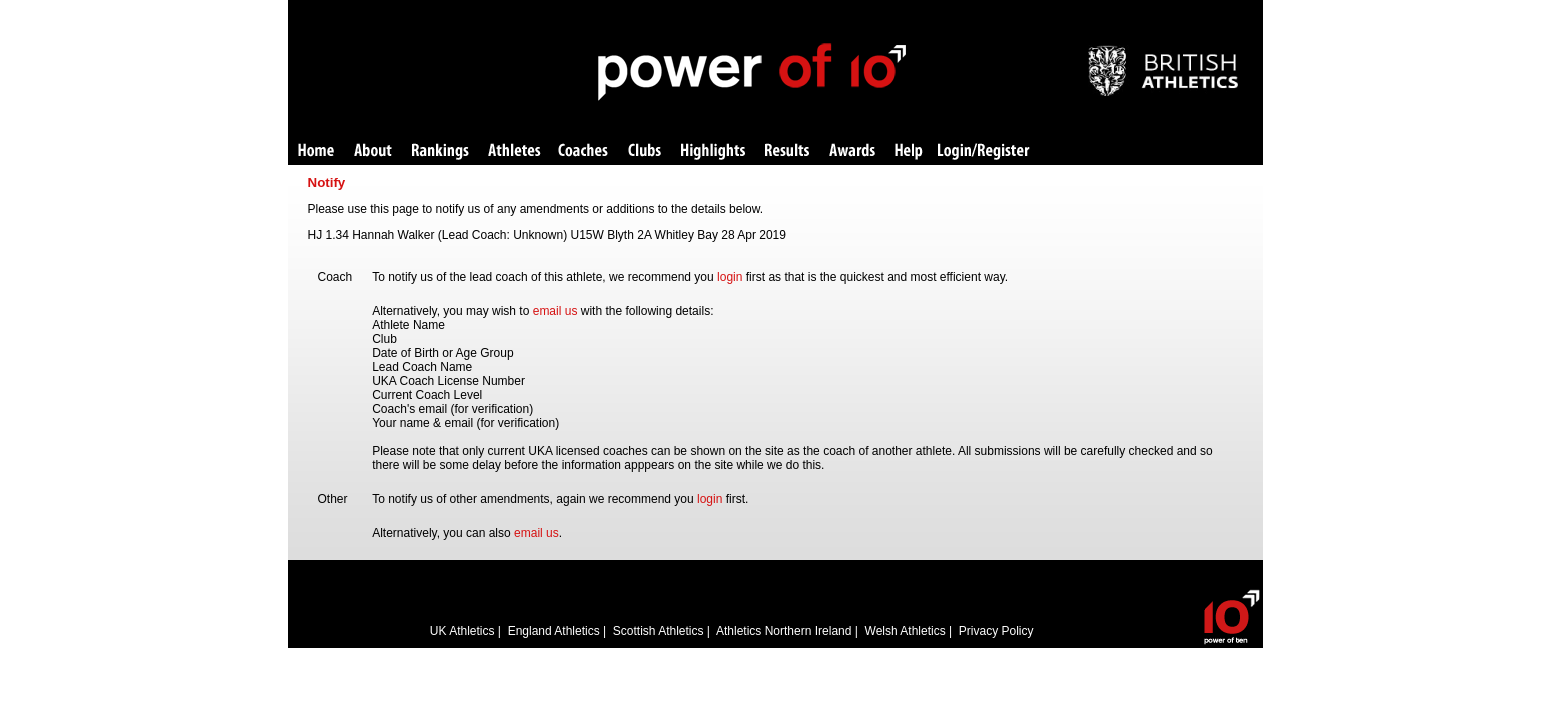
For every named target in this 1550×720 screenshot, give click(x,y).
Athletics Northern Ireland (783, 631)
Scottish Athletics (658, 631)
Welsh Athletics (905, 631)
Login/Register (984, 151)
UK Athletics (462, 631)
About (373, 151)
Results (787, 151)
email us (555, 311)
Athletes (514, 151)
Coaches (583, 151)
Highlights (713, 151)
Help (909, 151)
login (729, 277)
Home (316, 151)
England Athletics (554, 631)
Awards (852, 151)
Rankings (440, 151)
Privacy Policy (996, 631)
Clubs (644, 151)
